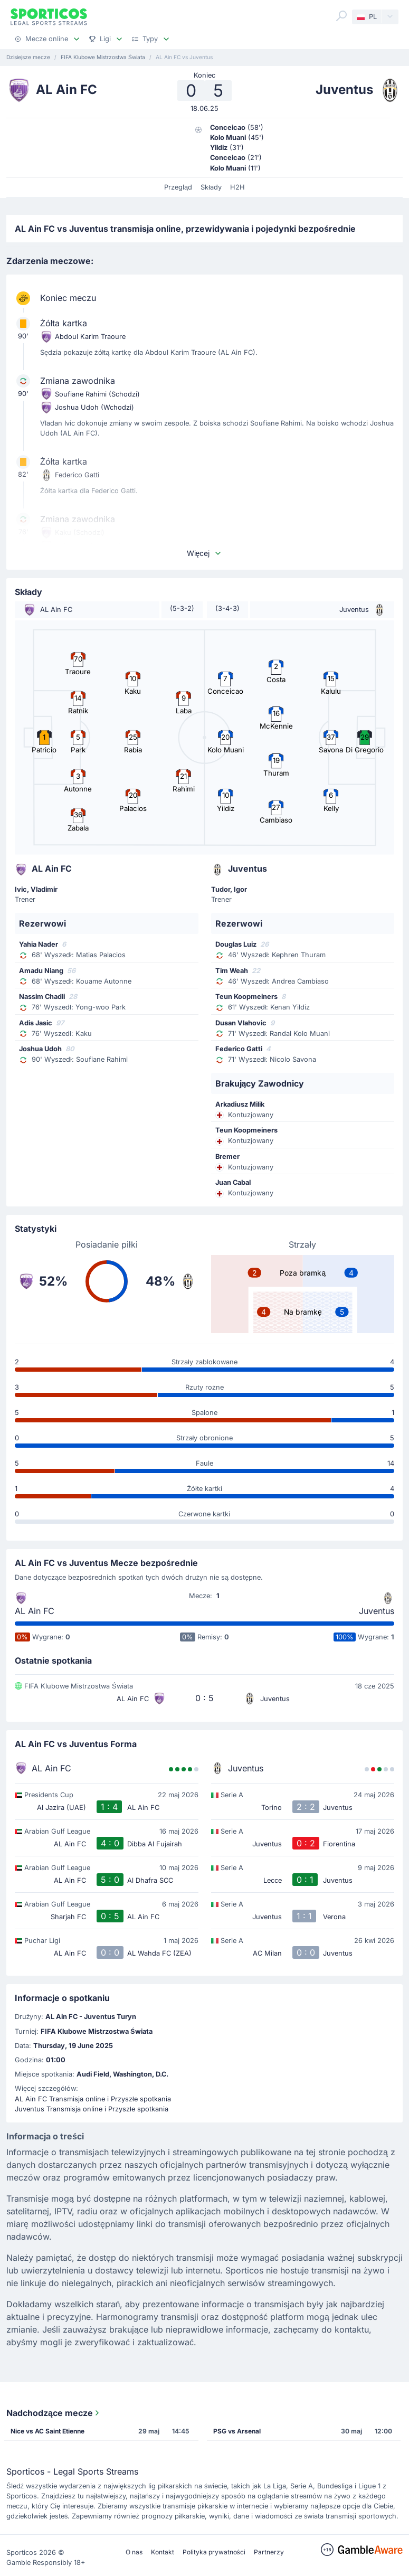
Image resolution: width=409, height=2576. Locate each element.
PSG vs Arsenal (237, 2431)
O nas (134, 2552)
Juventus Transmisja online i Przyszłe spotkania (91, 2109)
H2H (237, 187)
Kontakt (162, 2552)
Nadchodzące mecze (53, 2413)
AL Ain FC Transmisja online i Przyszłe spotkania (93, 2099)
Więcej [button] (205, 553)
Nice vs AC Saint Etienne (47, 2431)
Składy (211, 187)
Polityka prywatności (214, 2552)
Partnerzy (269, 2552)
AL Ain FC (34, 1611)
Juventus (376, 1611)
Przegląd (178, 187)
